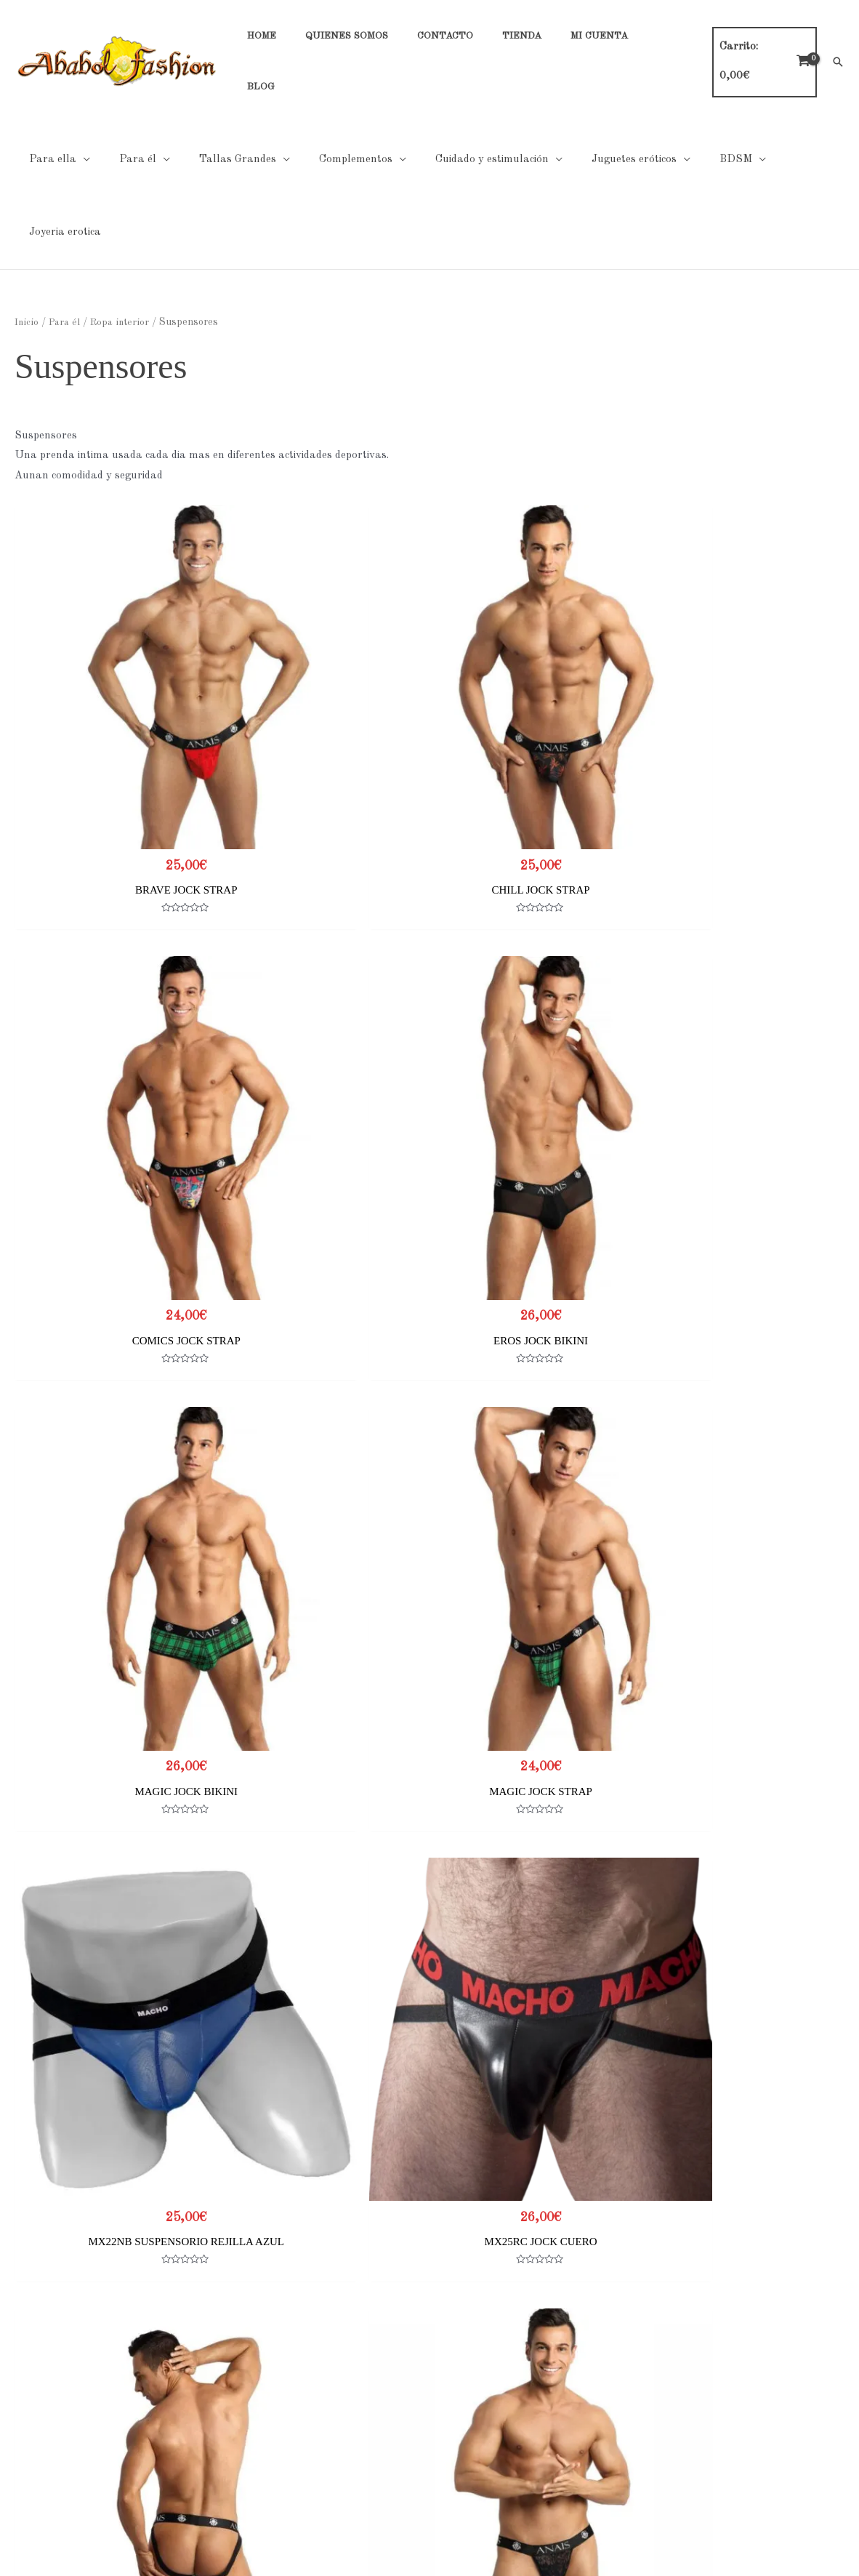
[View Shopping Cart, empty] (764, 41)
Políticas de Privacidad (355, 2382)
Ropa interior (121, 207)
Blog (11, 2483)
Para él (64, 207)
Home (14, 2382)
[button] (837, 40)
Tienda (17, 2443)
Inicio (26, 207)
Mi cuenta (24, 2463)
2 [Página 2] (65, 2291)
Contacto (22, 2422)
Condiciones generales (352, 2422)
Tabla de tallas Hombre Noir (669, 2402)
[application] (79, 117)
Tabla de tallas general (655, 2382)
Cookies (317, 2402)
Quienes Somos (37, 2402)
